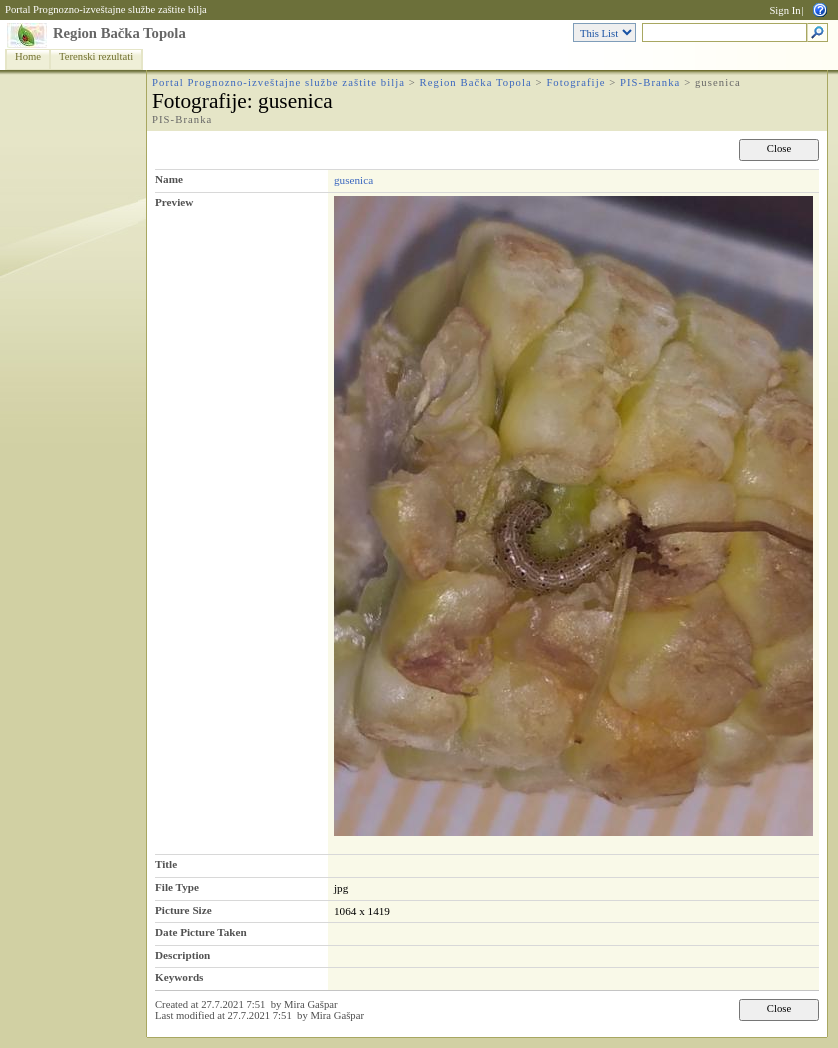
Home (28, 56)
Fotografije (575, 82)
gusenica (353, 180)
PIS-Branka (650, 82)
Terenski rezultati (96, 56)
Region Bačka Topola (119, 33)
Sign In (784, 10)
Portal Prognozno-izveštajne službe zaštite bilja (106, 9)
